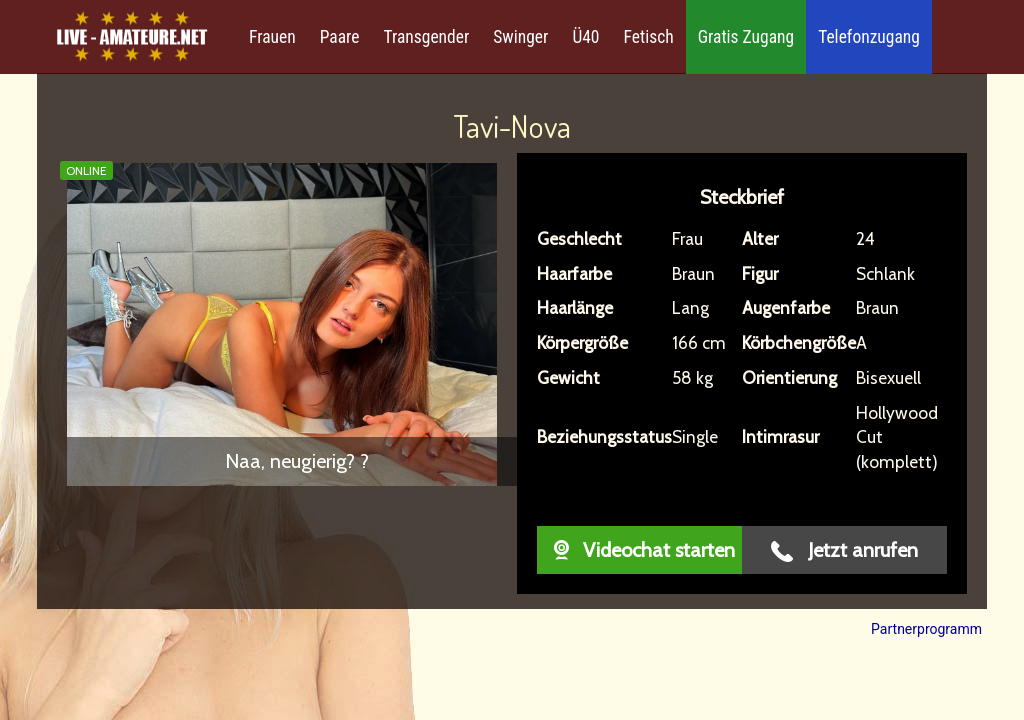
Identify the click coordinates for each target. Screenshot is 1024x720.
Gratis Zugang (746, 37)
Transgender (426, 37)
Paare (340, 37)
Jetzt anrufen (844, 550)
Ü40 (585, 37)
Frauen (272, 37)
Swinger (520, 37)
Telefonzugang (869, 37)
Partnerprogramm (926, 629)
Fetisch (649, 37)
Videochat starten (639, 550)
